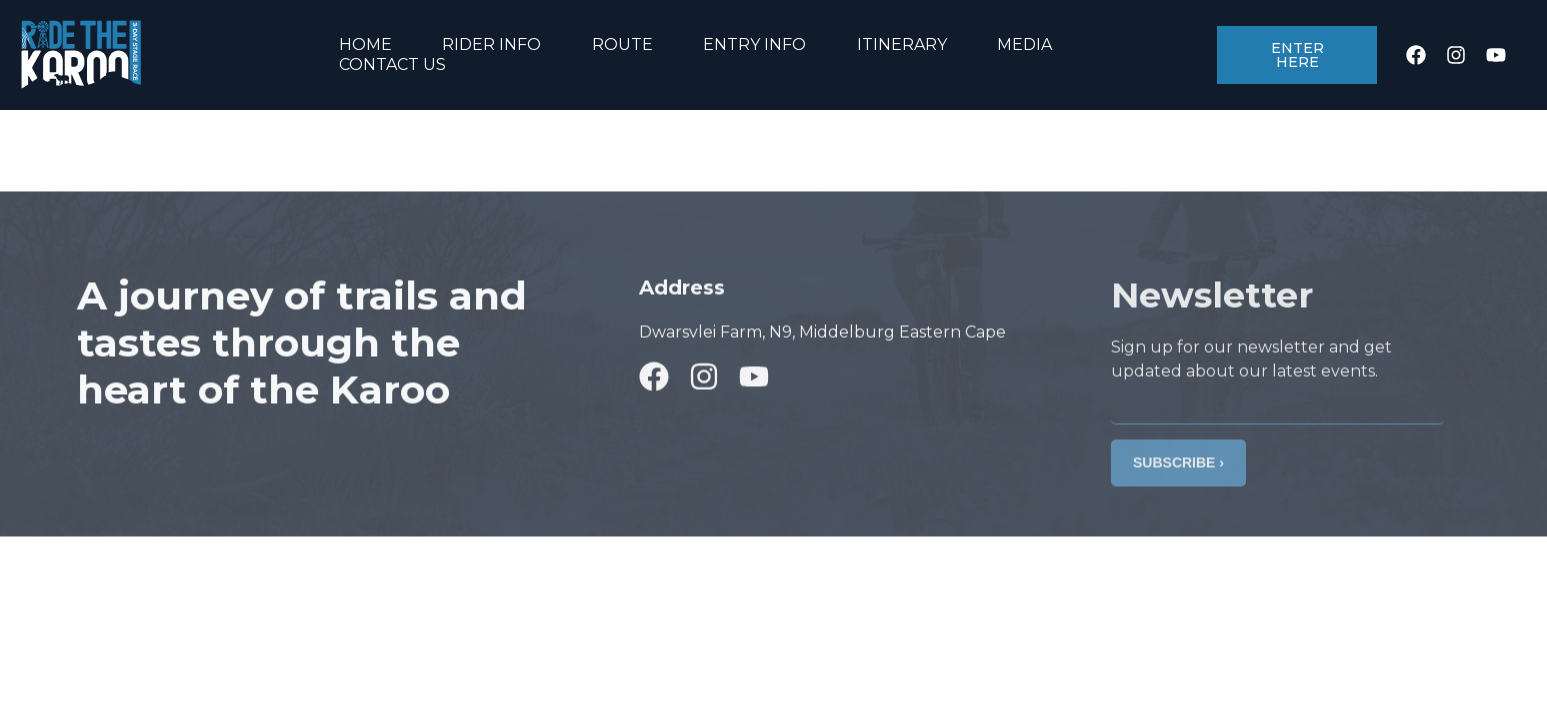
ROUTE (622, 44)
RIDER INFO (491, 44)
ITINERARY (902, 44)
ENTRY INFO (754, 44)
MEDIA (1024, 44)
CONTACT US (392, 64)
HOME (365, 44)
